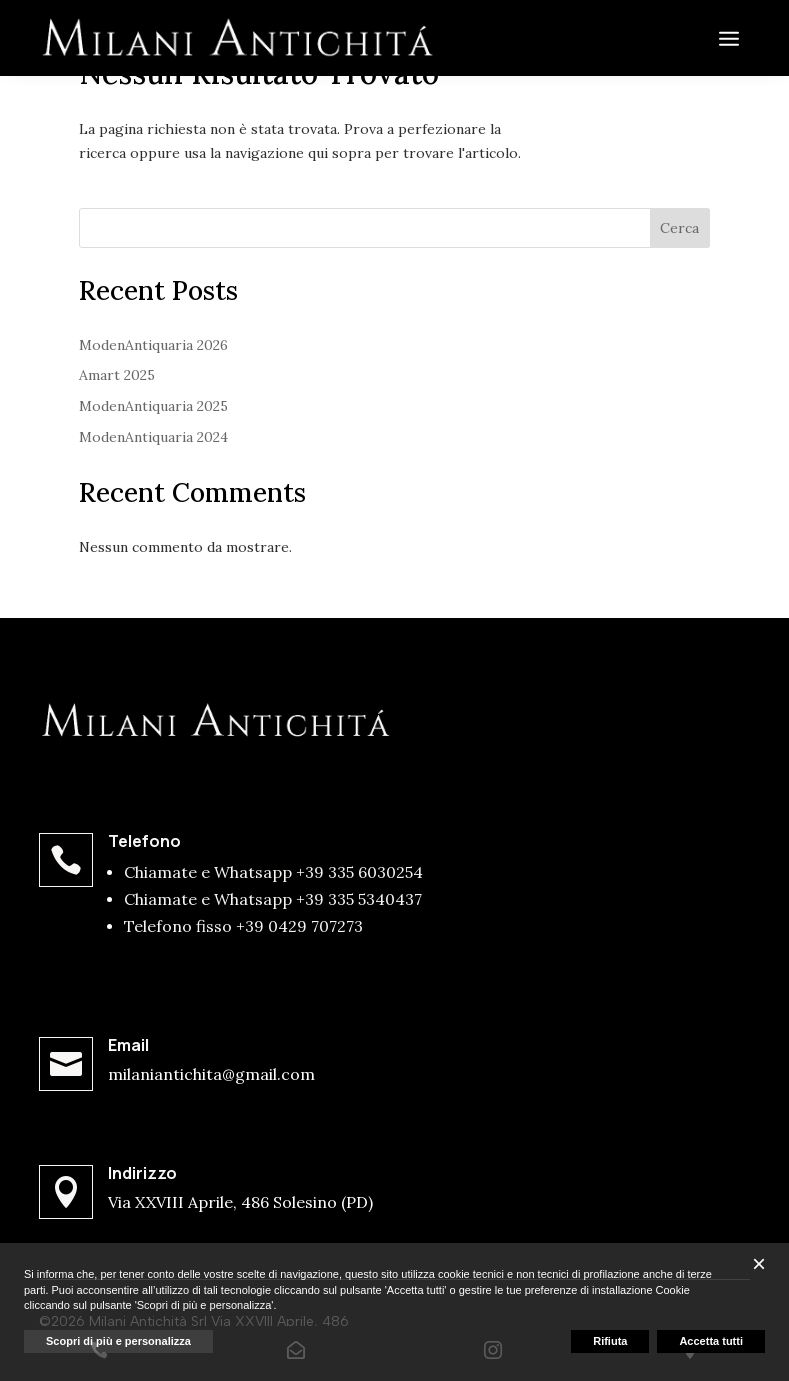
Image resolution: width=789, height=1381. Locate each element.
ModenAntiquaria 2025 (153, 406)
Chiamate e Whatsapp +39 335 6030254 (273, 872)
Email (128, 1045)
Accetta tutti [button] (711, 1341)
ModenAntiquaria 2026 (153, 345)
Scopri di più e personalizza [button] (118, 1341)
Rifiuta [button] (610, 1341)
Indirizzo (142, 1173)
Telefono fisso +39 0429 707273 (243, 926)
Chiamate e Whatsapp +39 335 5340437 (273, 899)
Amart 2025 (117, 375)
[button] (759, 1264)
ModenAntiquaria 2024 (153, 437)
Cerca (679, 228)
